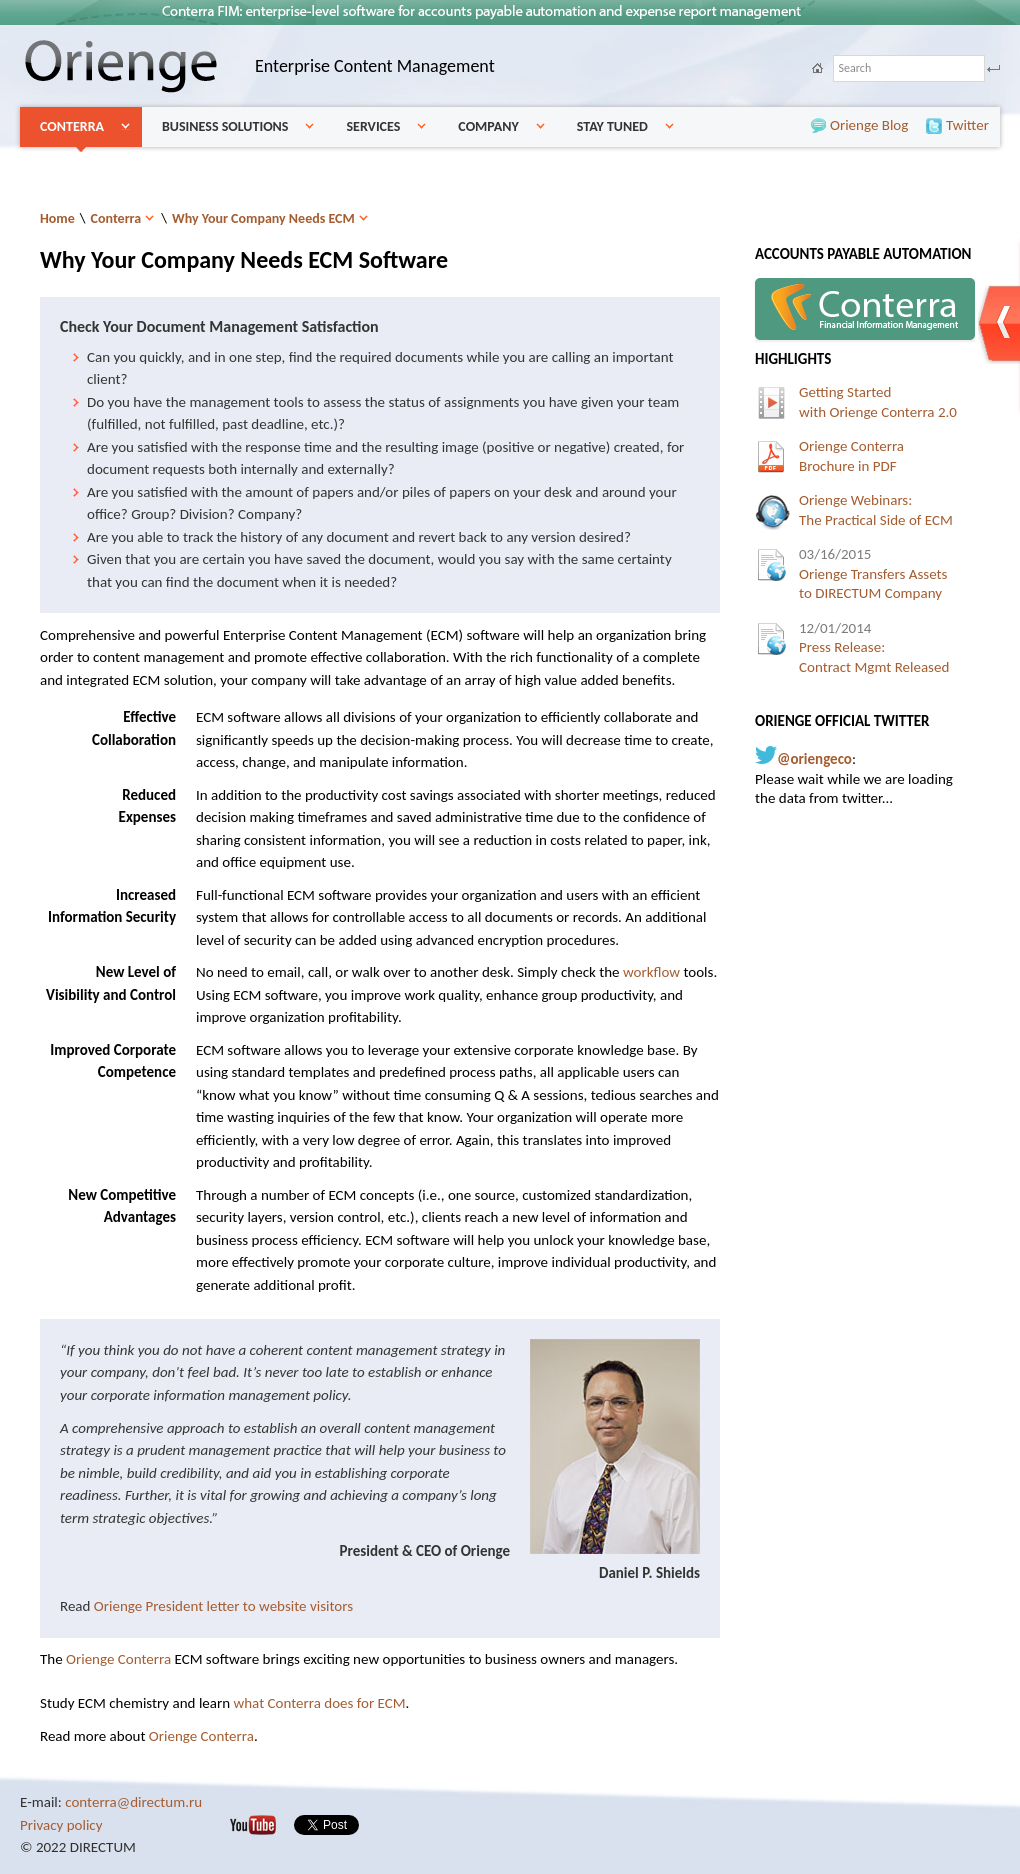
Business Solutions (225, 126)
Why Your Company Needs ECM (263, 218)
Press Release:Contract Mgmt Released (874, 647)
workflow (651, 972)
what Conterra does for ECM (319, 1703)
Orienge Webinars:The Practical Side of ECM (876, 510)
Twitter (954, 126)
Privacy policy (61, 1825)
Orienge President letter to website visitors (223, 1606)
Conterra (72, 126)
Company (488, 126)
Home (57, 218)
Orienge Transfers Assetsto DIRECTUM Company (873, 573)
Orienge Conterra (118, 1659)
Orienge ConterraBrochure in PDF (851, 456)
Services (373, 126)
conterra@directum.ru (133, 1802)
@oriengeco (814, 759)
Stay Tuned (612, 126)
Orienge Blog (838, 126)
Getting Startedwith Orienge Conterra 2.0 (878, 402)
